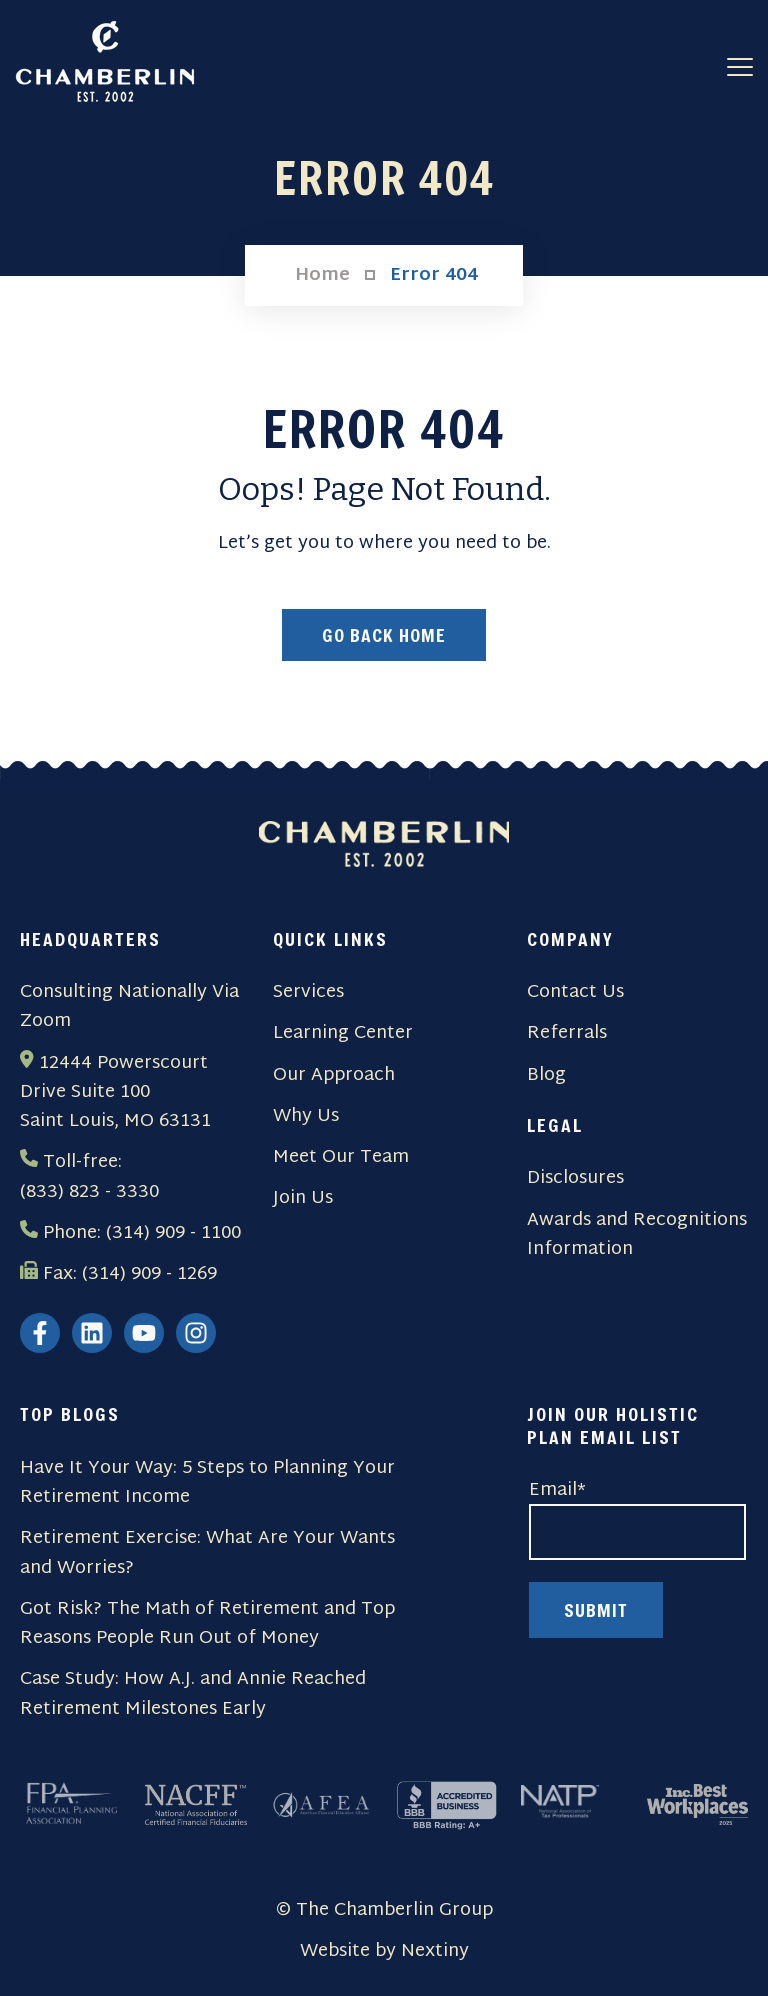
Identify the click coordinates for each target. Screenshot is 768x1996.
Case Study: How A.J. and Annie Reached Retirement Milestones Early (193, 1694)
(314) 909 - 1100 (173, 1233)
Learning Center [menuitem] (343, 1033)
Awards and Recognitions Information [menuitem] (637, 1235)
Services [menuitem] (308, 992)
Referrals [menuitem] (567, 1033)
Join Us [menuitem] (303, 1198)
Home (322, 276)
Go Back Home (384, 635)
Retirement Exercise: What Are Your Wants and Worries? (207, 1553)
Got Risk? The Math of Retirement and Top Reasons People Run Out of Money (207, 1624)
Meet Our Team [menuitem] (341, 1157)
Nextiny (435, 1951)
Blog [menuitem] (546, 1075)
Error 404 (434, 276)
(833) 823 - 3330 (89, 1192)
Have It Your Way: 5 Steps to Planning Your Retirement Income (207, 1483)
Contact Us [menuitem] (575, 992)
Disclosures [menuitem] (575, 1178)
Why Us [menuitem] (306, 1116)
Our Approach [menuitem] (334, 1075)
